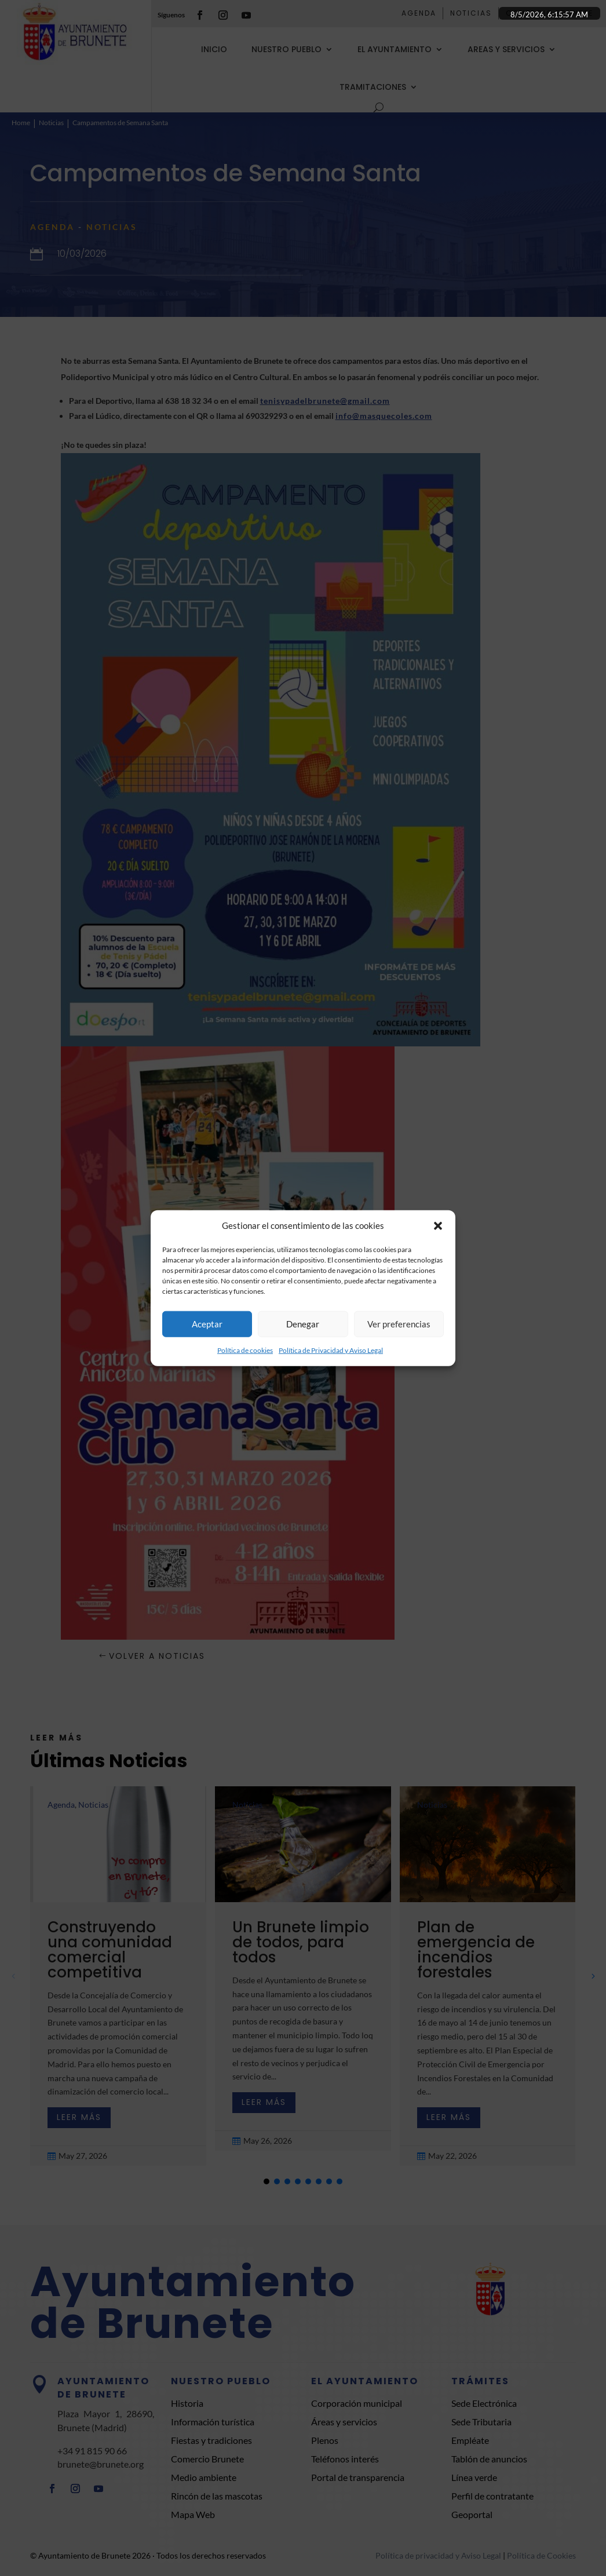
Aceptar (207, 1324)
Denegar (302, 1324)
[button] (438, 1226)
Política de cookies (245, 1350)
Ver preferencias (398, 1324)
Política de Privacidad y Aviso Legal (331, 1350)
